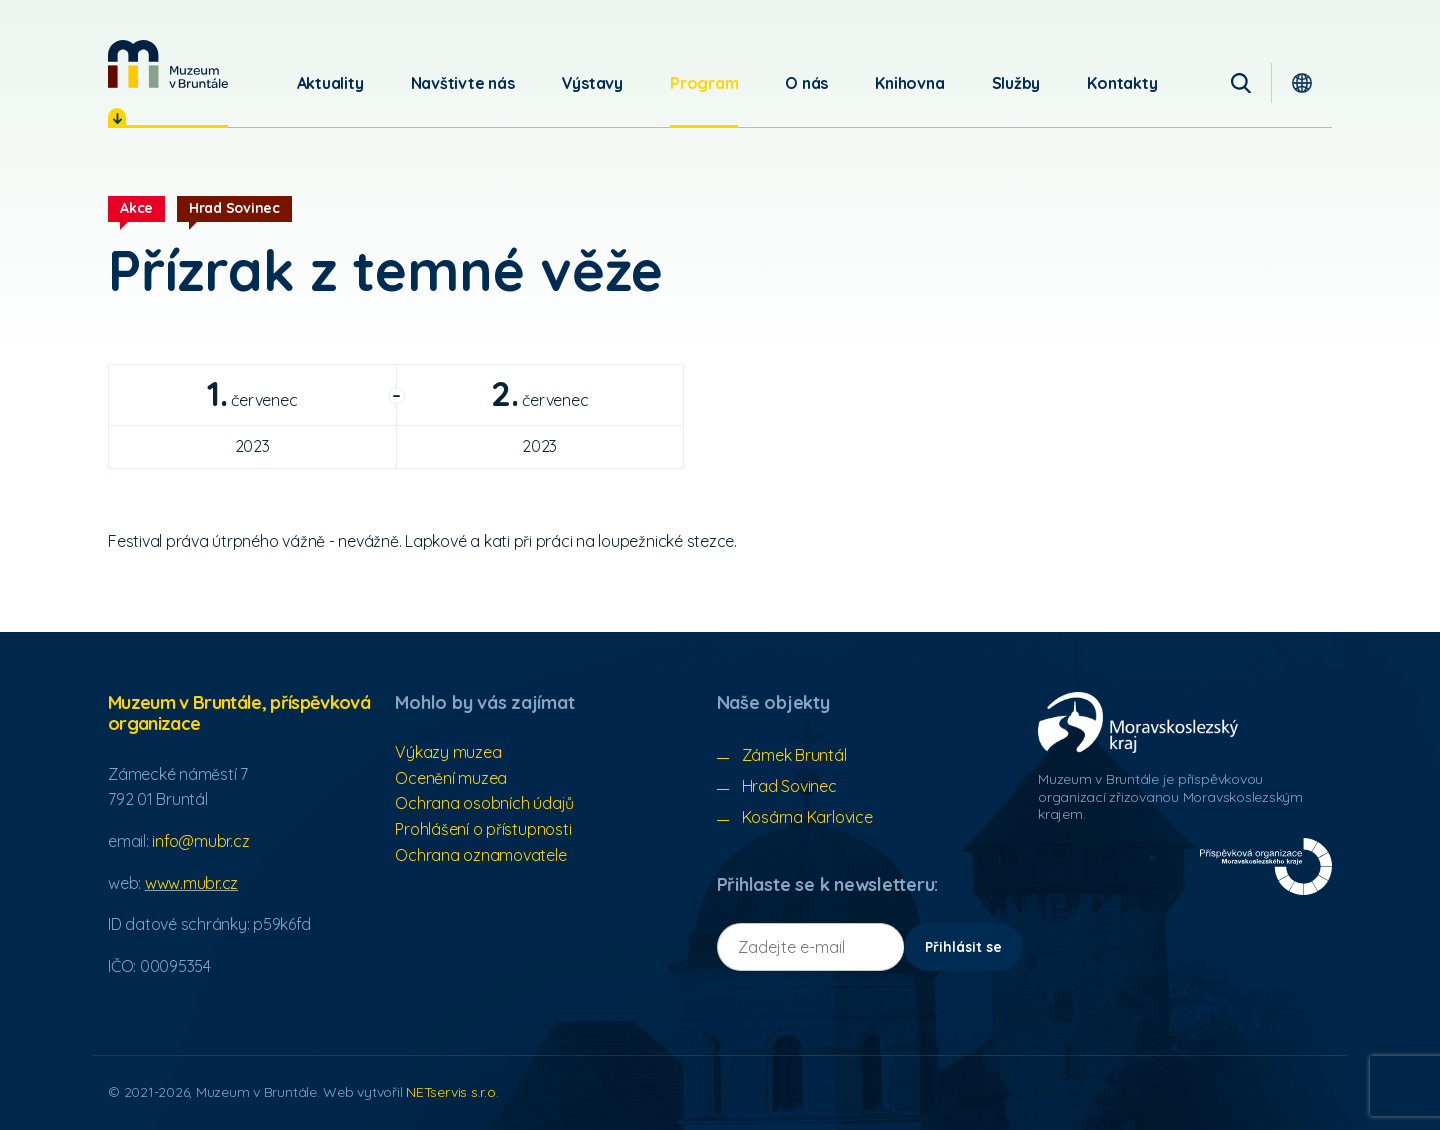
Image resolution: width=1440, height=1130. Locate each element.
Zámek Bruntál (794, 755)
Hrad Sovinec (789, 786)
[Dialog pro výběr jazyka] (1302, 83)
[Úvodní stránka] (168, 64)
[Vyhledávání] (1241, 83)
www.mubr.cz (191, 883)
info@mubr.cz (200, 841)
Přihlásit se (963, 947)
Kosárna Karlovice (807, 817)
